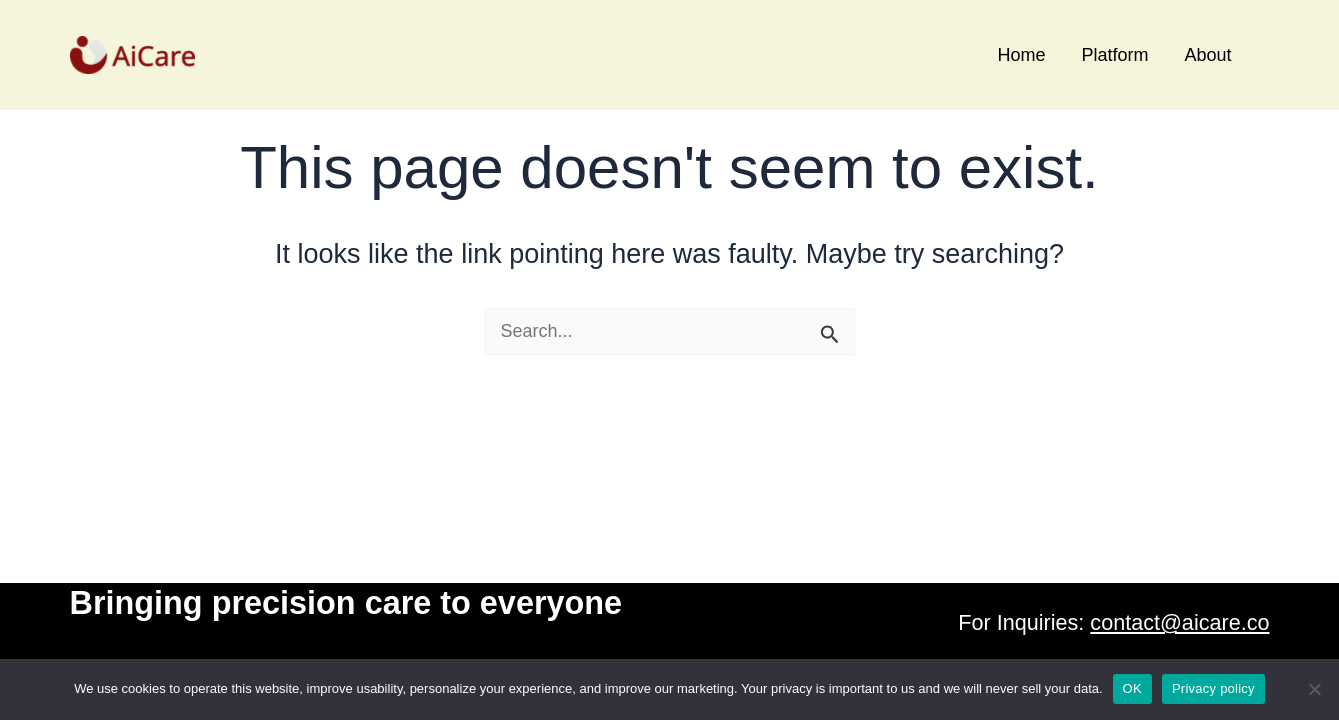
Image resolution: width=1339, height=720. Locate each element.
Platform (1114, 55)
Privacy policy (1213, 688)
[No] (1314, 689)
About (1207, 55)
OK (1132, 688)
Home (1021, 55)
